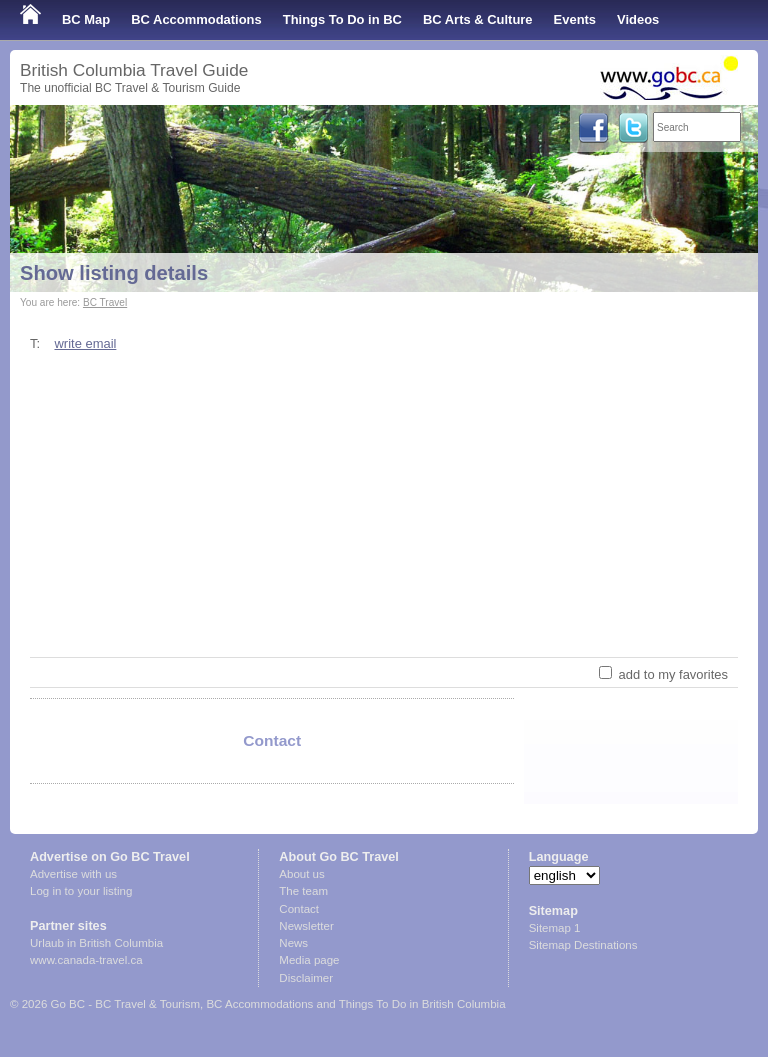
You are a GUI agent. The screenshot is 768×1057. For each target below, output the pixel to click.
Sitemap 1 (555, 928)
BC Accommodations (196, 19)
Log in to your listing (81, 891)
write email (85, 343)
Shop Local (55, 59)
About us (301, 874)
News (293, 943)
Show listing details (114, 273)
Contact (299, 909)
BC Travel (105, 302)
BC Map (86, 19)
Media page (309, 960)
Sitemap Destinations (583, 945)
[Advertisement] (384, 504)
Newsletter (306, 926)
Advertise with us (73, 874)
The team (303, 891)
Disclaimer (306, 978)
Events (575, 19)
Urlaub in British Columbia (96, 943)
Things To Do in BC (342, 19)
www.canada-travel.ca (86, 960)
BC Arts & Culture (478, 19)
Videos (638, 19)
